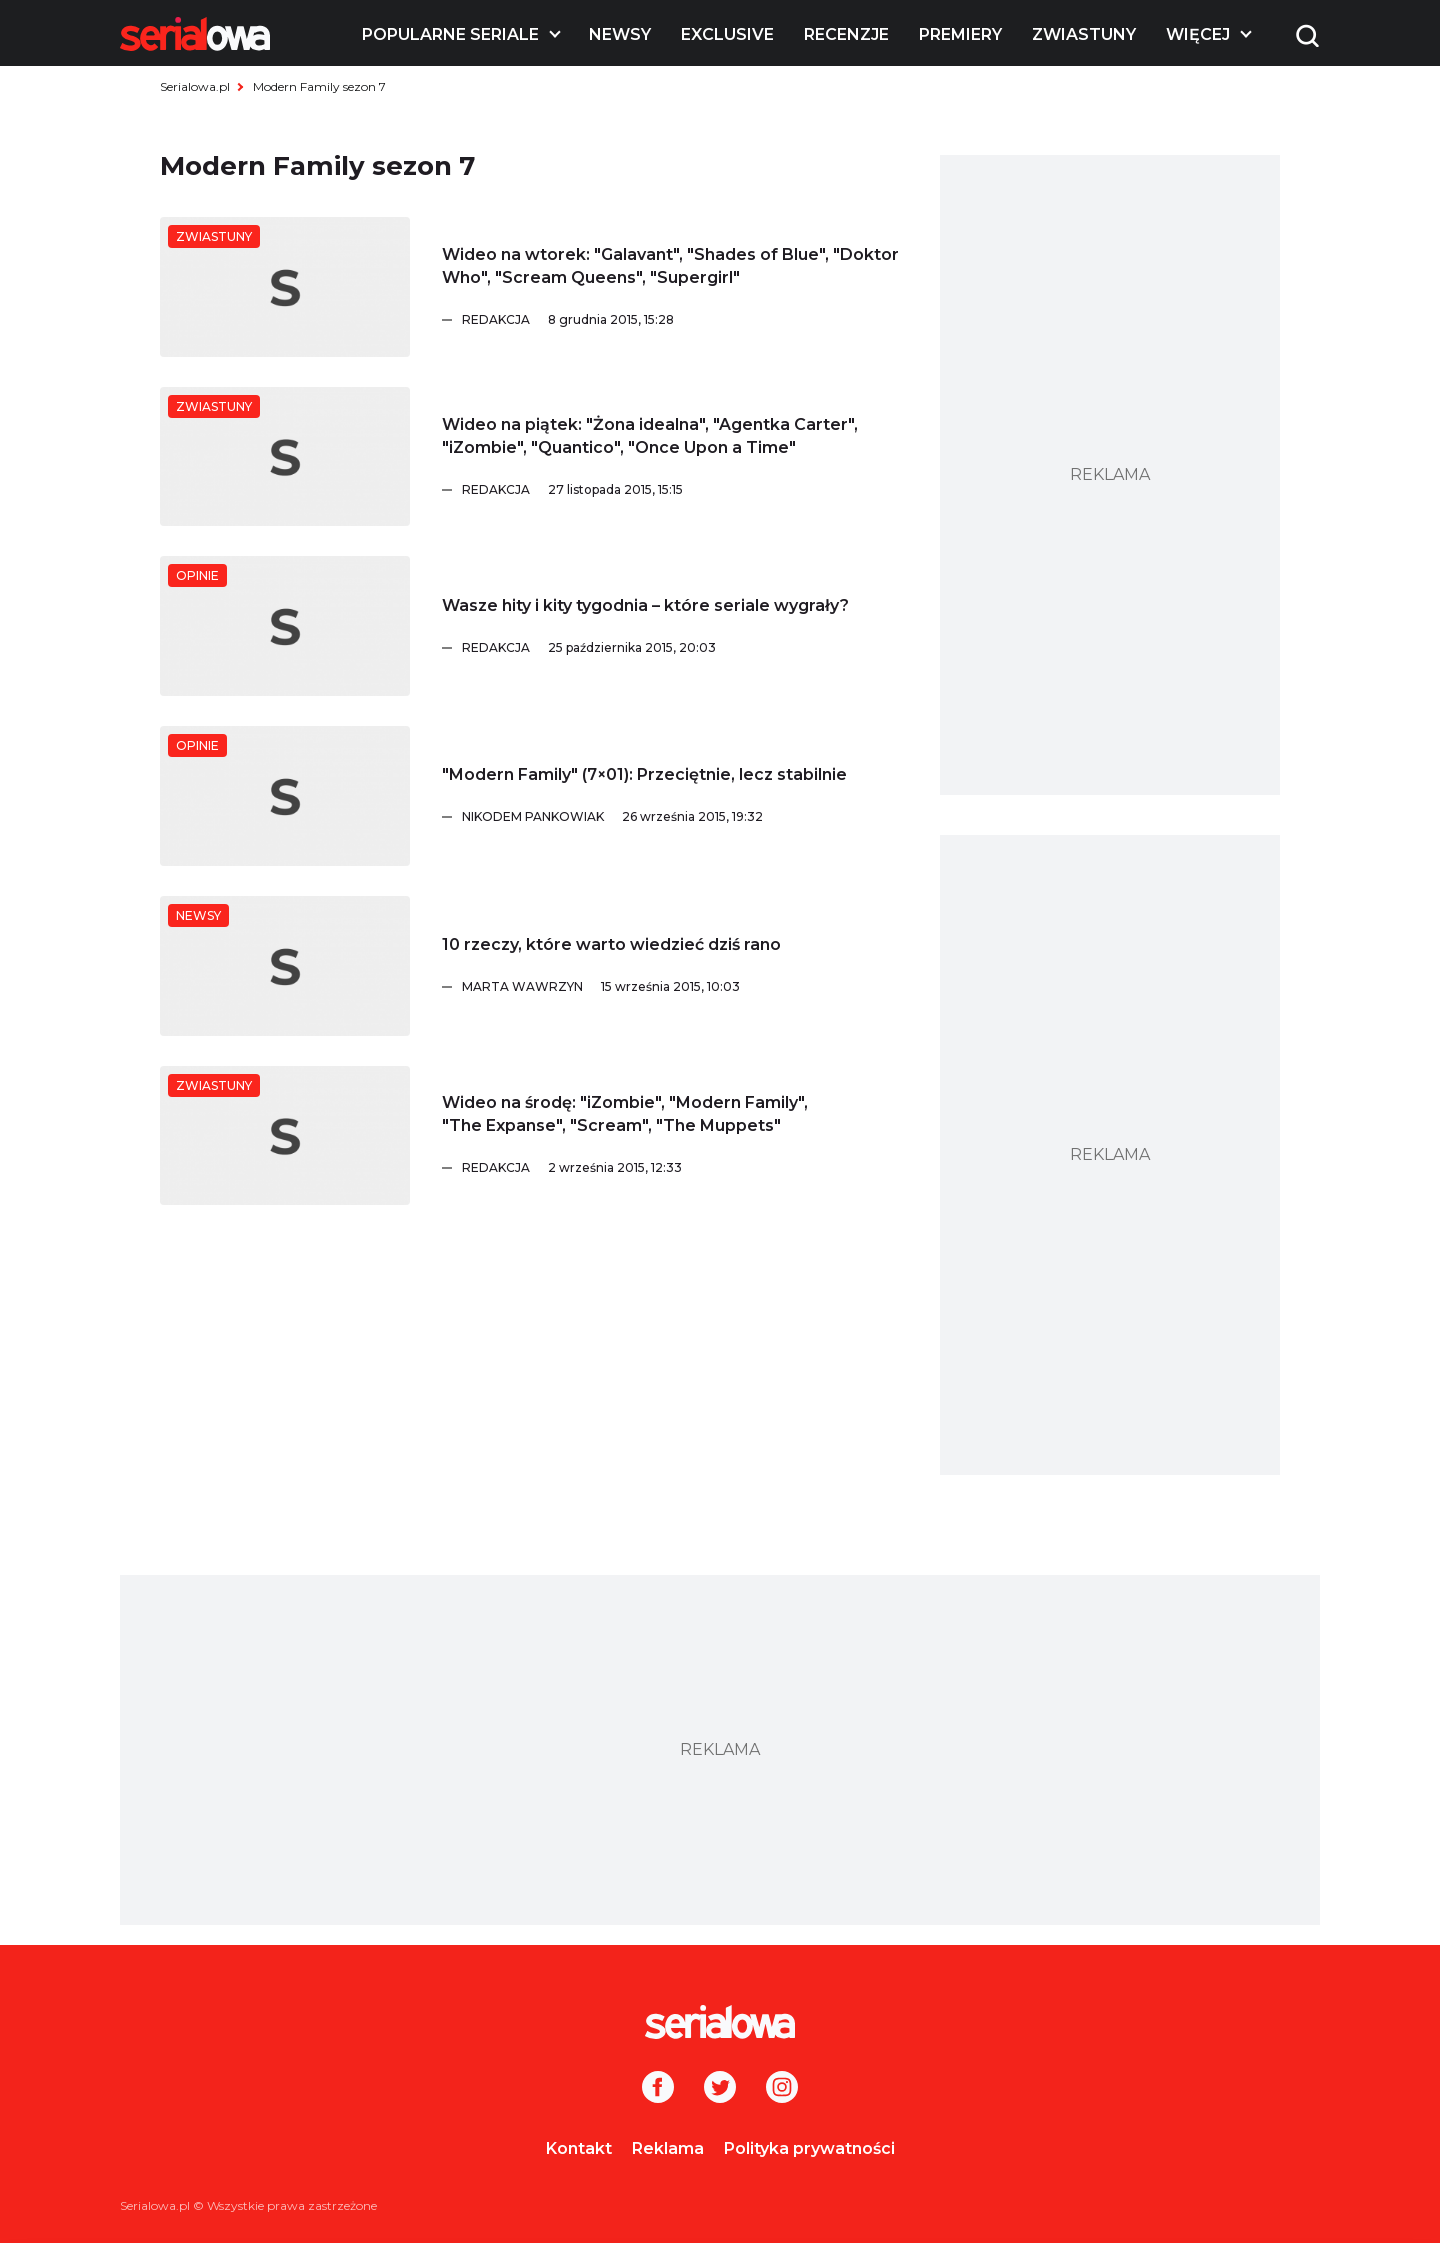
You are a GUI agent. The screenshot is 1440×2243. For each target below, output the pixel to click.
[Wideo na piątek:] (285, 457)
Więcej (1198, 34)
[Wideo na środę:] (285, 1136)
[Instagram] (782, 2089)
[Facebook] (658, 2089)
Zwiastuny (1084, 34)
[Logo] (195, 34)
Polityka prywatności (809, 2148)
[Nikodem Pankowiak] (681, 817)
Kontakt (579, 2148)
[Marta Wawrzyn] (681, 987)
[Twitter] (720, 2089)
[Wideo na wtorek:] (285, 287)
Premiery (960, 34)
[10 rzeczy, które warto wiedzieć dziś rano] (285, 966)
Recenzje (846, 34)
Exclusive (727, 34)
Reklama (668, 2148)
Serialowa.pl (195, 86)
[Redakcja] (681, 320)
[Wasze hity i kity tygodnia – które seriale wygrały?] (285, 626)
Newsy (620, 34)
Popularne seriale (450, 34)
